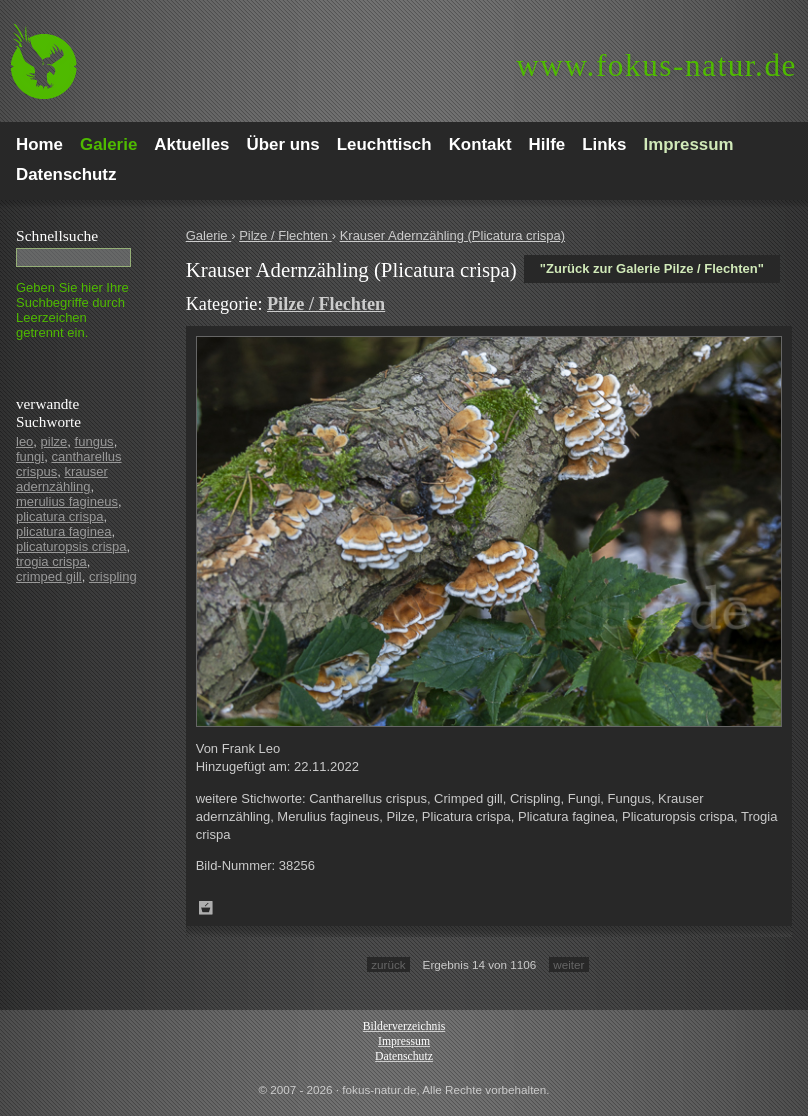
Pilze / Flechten (285, 235)
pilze (54, 441)
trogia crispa (51, 561)
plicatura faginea (63, 531)
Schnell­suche (57, 235)
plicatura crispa (59, 516)
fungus (94, 441)
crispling (113, 576)
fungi (30, 456)
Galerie (209, 235)
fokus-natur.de (656, 65)
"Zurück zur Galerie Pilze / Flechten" (652, 268)
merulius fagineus (67, 501)
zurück (388, 964)
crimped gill (49, 576)
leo (24, 441)
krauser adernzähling (62, 479)
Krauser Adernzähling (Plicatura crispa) (452, 235)
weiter (568, 964)
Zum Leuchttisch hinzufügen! (206, 908)
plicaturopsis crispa (71, 546)
